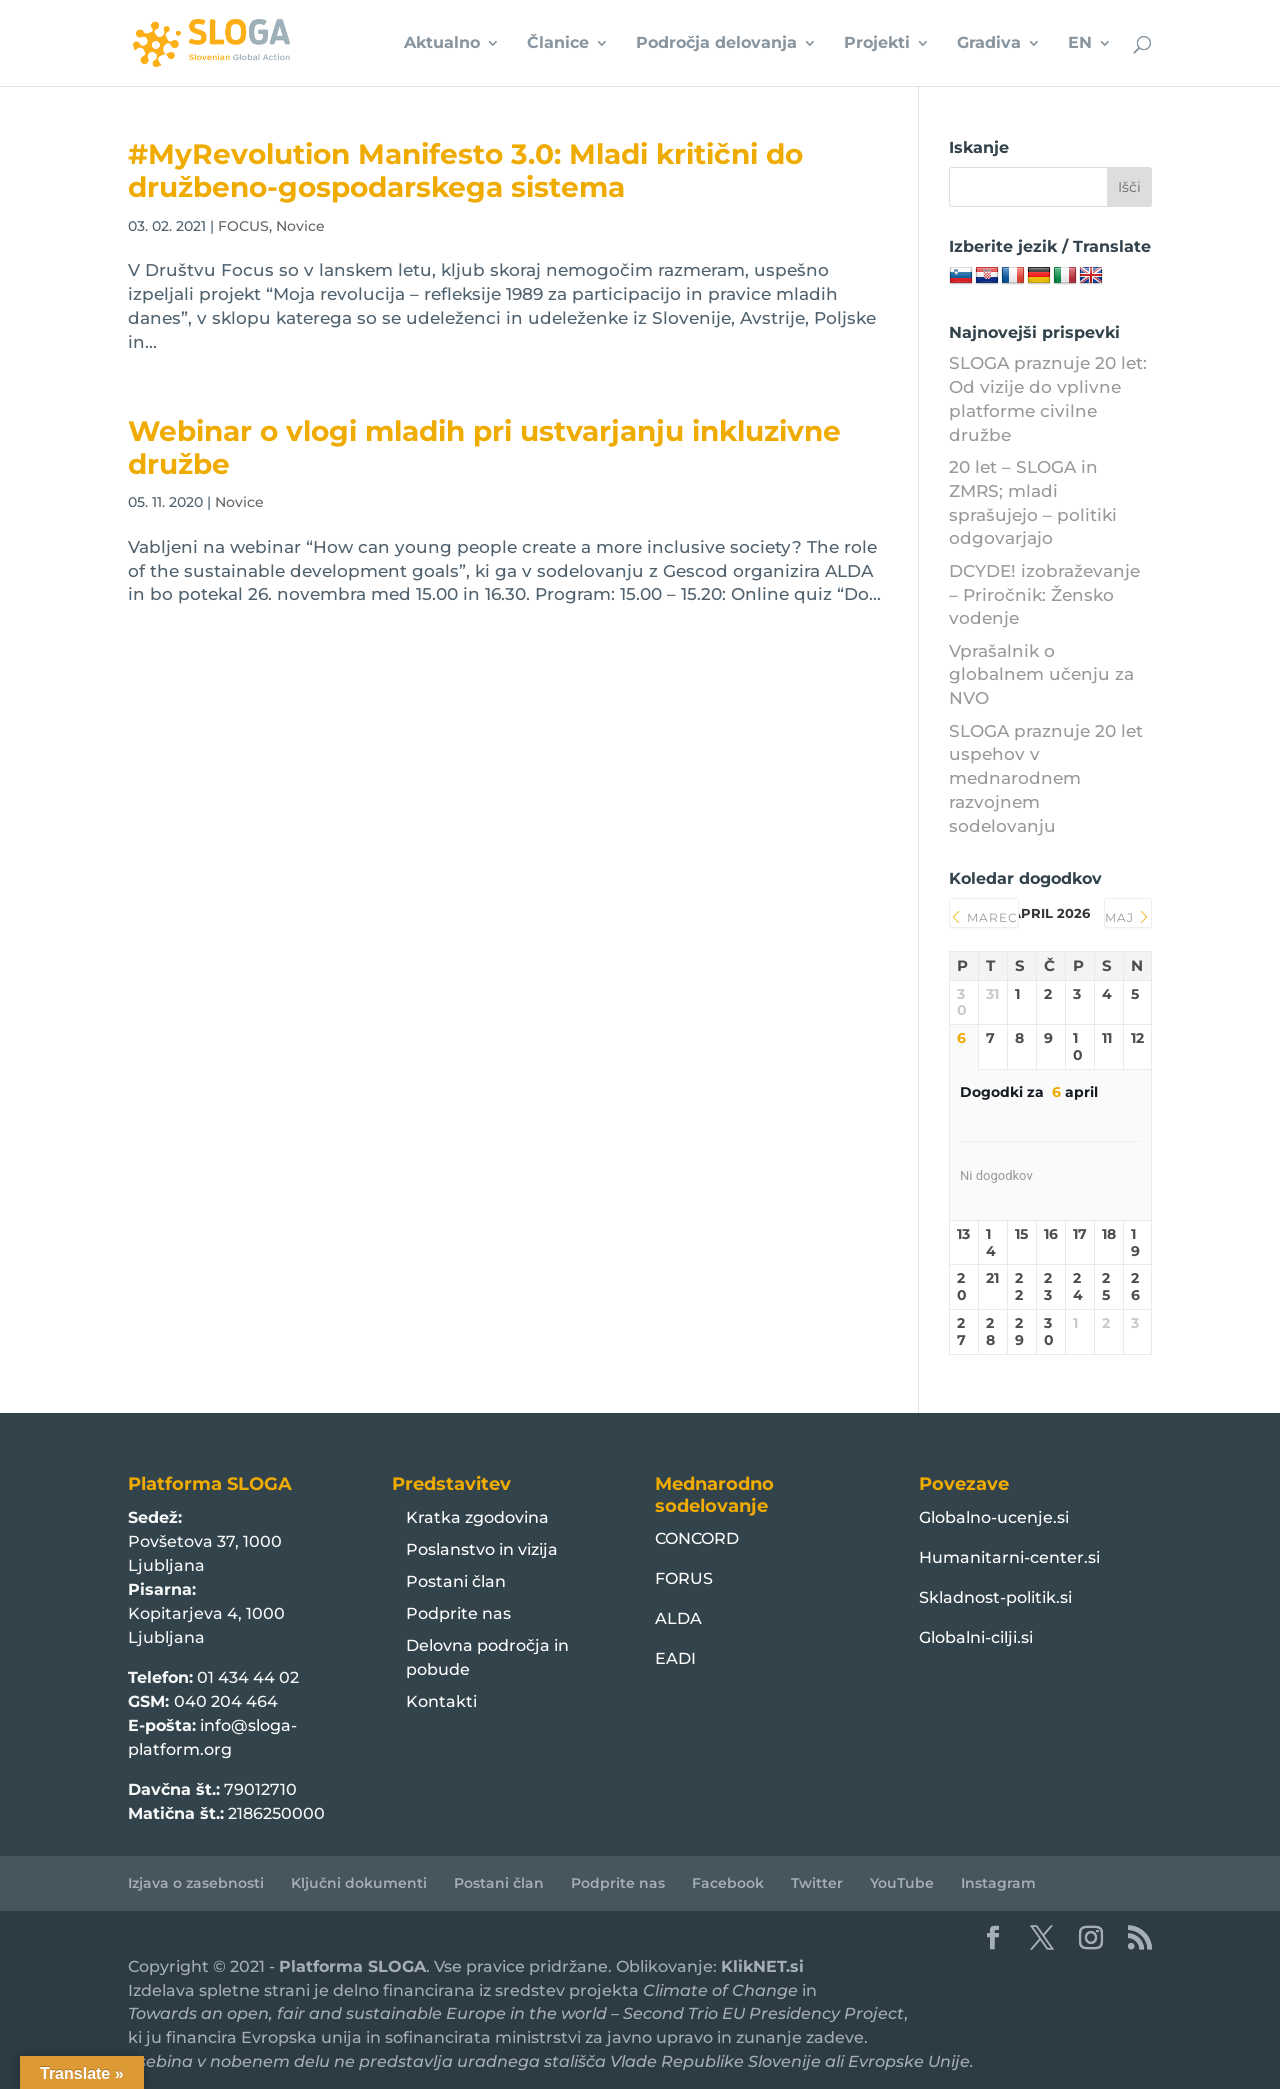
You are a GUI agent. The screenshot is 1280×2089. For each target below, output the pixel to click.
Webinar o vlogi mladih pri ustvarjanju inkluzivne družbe (484, 447)
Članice (558, 44)
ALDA (678, 1618)
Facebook (728, 1883)
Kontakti (441, 1701)
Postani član (456, 1581)
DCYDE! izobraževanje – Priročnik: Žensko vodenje (1044, 595)
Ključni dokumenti (359, 1883)
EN (1080, 44)
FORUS (684, 1578)
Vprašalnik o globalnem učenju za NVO (1041, 675)
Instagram (998, 1883)
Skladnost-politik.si (995, 1597)
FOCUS (243, 226)
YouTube (902, 1883)
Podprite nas (458, 1613)
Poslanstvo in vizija (482, 1549)
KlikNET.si (762, 1966)
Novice (300, 226)
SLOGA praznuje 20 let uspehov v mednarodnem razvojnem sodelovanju (1046, 778)
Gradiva (989, 44)
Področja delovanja (716, 44)
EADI (675, 1658)
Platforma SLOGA (352, 1966)
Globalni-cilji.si (976, 1637)
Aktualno (442, 44)
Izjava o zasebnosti (196, 1883)
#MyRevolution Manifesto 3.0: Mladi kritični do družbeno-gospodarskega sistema (465, 170)
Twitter (817, 1883)
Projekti (877, 44)
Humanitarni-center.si (1009, 1557)
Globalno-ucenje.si (994, 1517)
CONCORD (697, 1538)
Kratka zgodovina (477, 1517)
